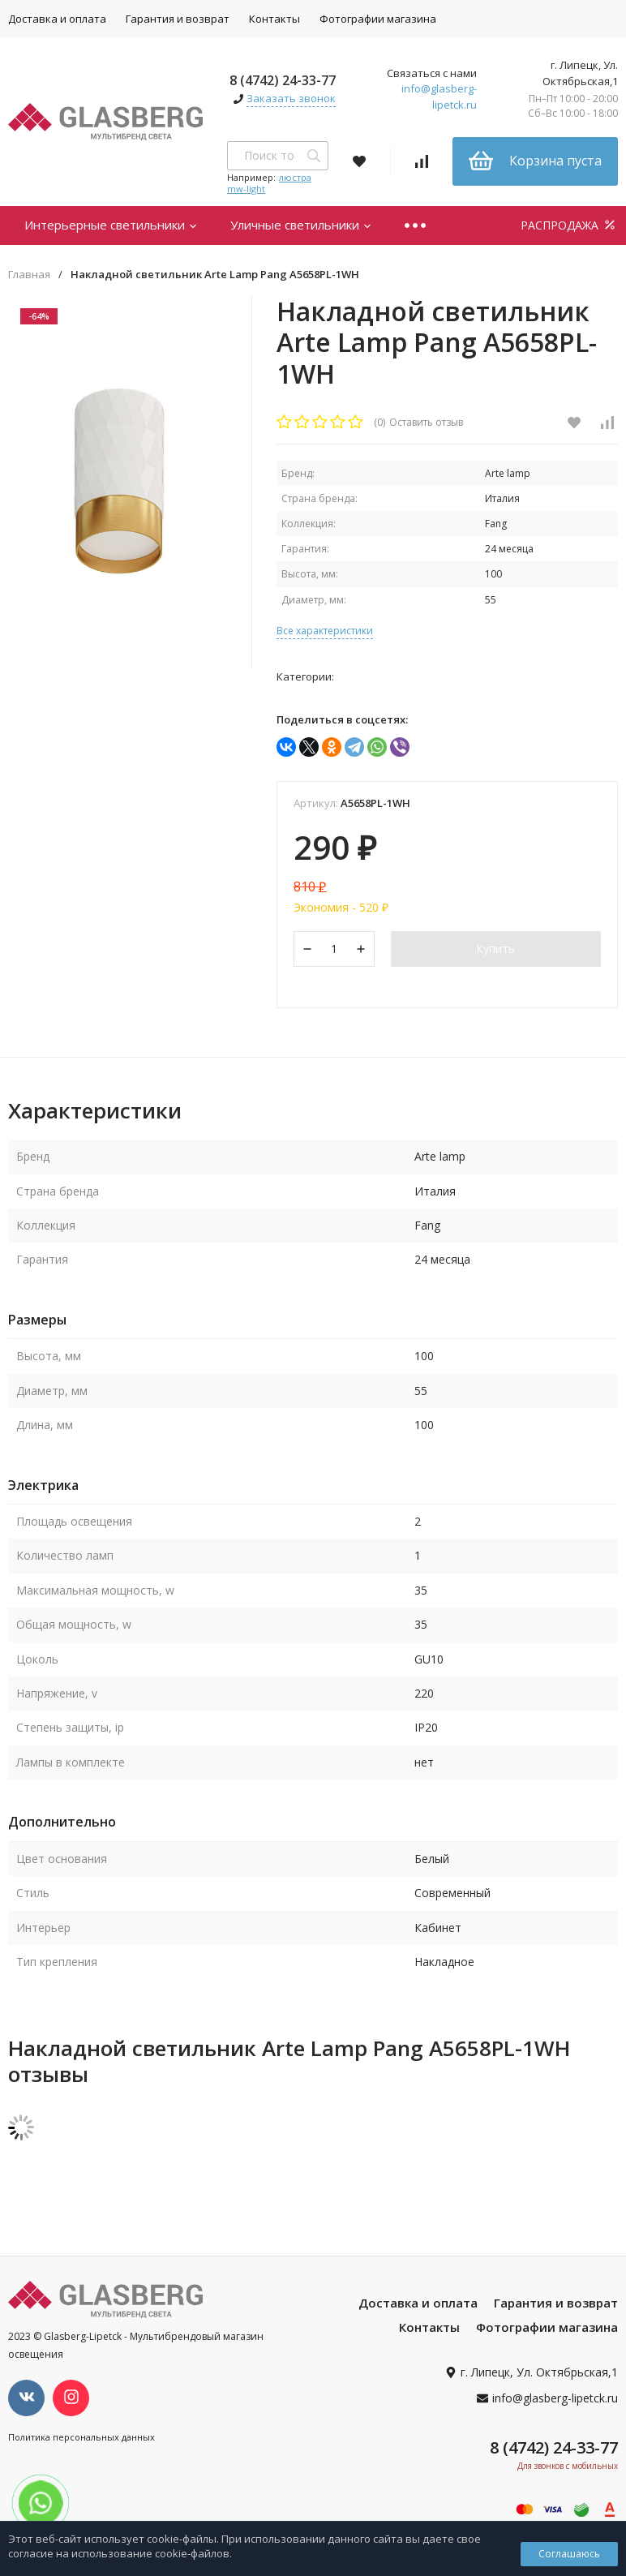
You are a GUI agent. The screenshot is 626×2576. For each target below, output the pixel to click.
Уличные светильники (301, 225)
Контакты (274, 18)
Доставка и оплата (418, 2303)
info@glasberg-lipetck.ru (439, 96)
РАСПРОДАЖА (569, 225)
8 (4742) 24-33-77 (282, 80)
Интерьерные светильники (111, 225)
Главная (29, 274)
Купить (495, 948)
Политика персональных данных (81, 2437)
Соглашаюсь (569, 2554)
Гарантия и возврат (177, 18)
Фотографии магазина (377, 18)
